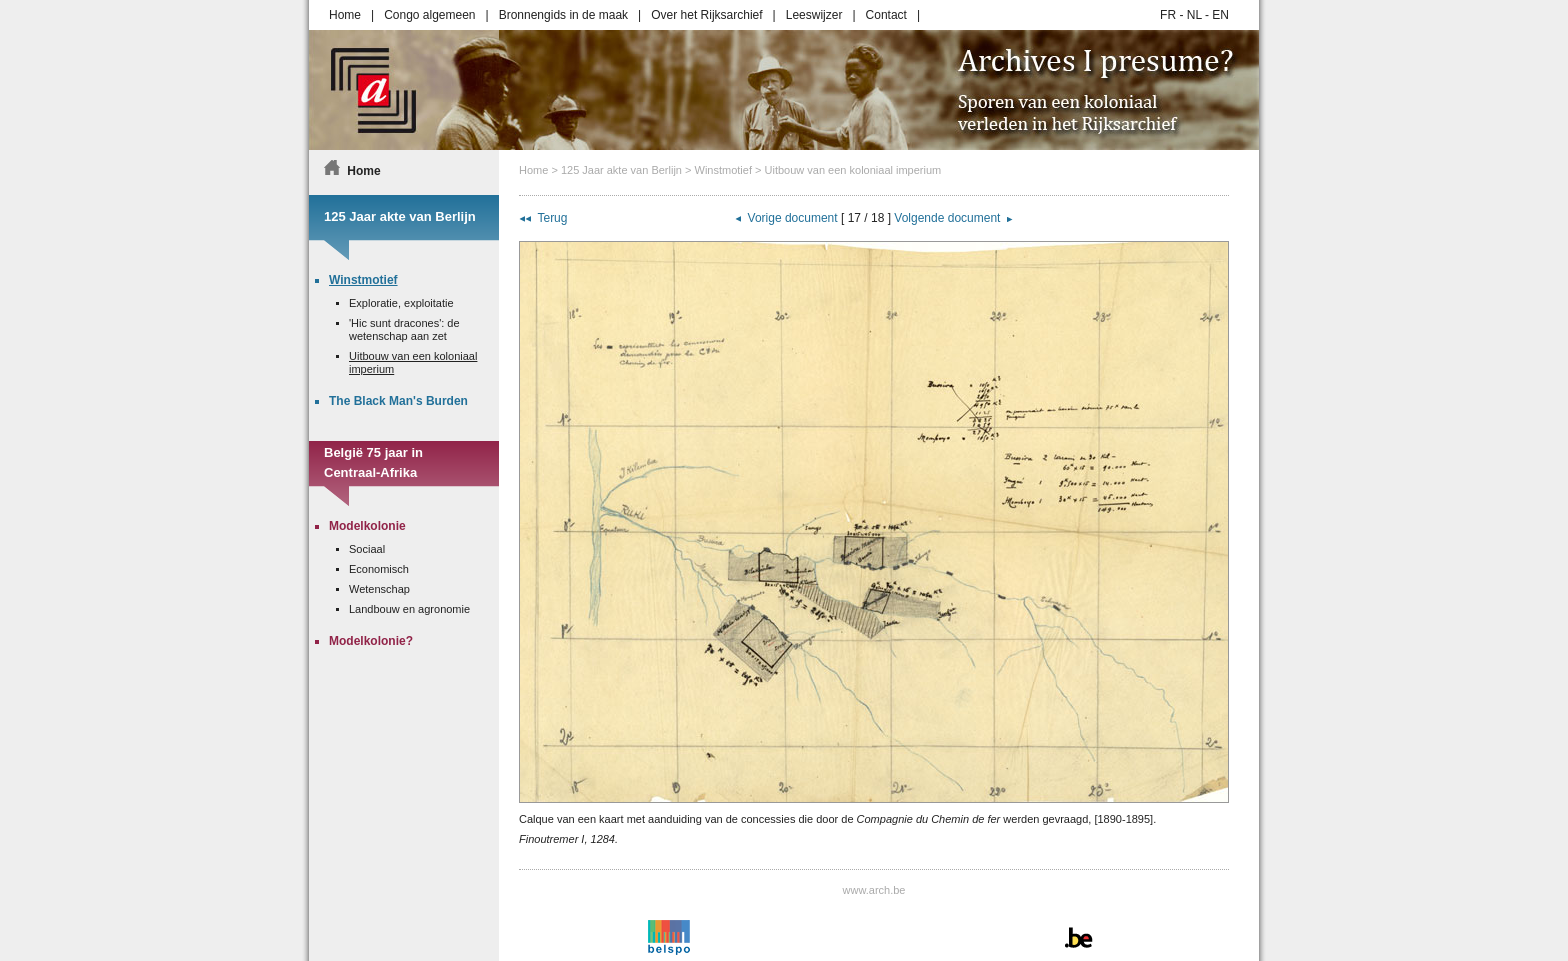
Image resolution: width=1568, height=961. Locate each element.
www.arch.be (874, 890)
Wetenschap (379, 589)
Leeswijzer (814, 15)
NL (1194, 15)
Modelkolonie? (371, 641)
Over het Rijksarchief (706, 15)
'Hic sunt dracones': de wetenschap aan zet (404, 329)
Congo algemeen (429, 15)
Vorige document (793, 218)
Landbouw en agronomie (409, 609)
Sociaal (367, 549)
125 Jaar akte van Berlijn (621, 170)
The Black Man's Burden (398, 401)
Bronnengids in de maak (563, 15)
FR (1168, 15)
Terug (552, 218)
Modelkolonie (367, 526)
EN (1220, 15)
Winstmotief (723, 170)
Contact (886, 15)
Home (345, 15)
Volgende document (947, 218)
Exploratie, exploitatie (401, 303)
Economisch (379, 569)
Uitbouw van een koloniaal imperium (853, 170)
